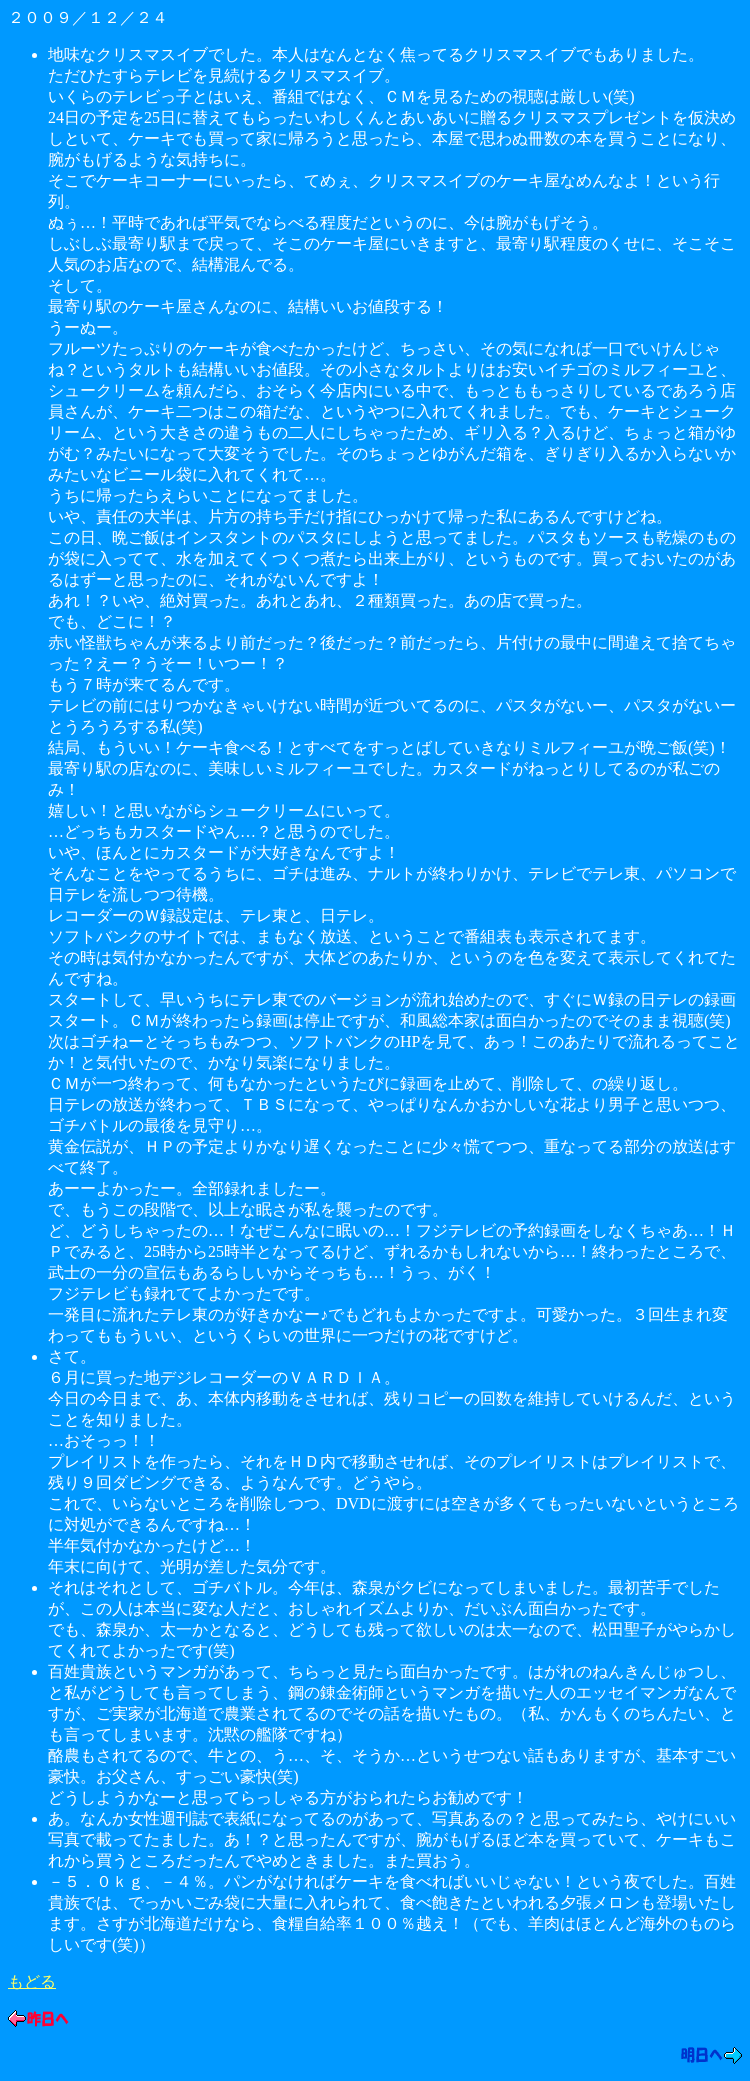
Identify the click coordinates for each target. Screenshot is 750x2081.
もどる (32, 1981)
